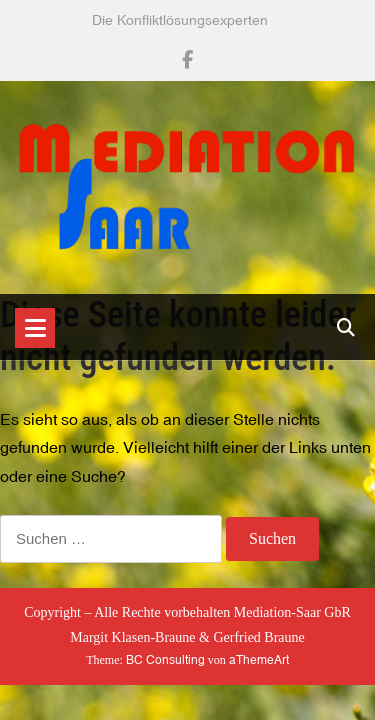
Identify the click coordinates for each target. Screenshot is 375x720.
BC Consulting (165, 660)
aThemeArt (259, 660)
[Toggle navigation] (35, 328)
